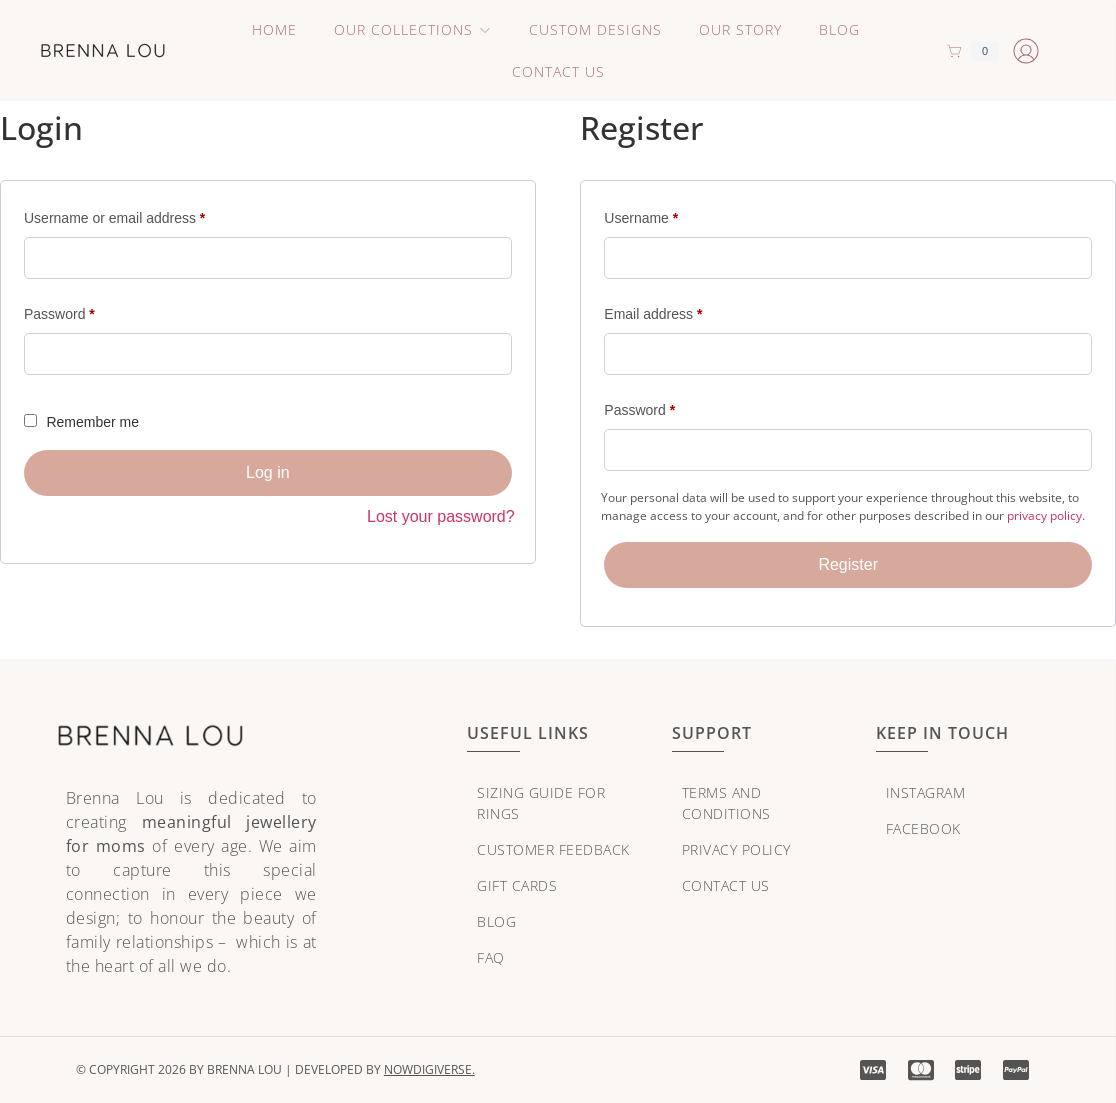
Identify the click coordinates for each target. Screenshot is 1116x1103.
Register (848, 564)
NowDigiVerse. (429, 1069)
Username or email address (142, 215)
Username (669, 215)
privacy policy (1044, 515)
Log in (268, 472)
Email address (681, 311)
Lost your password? (441, 516)
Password (87, 311)
